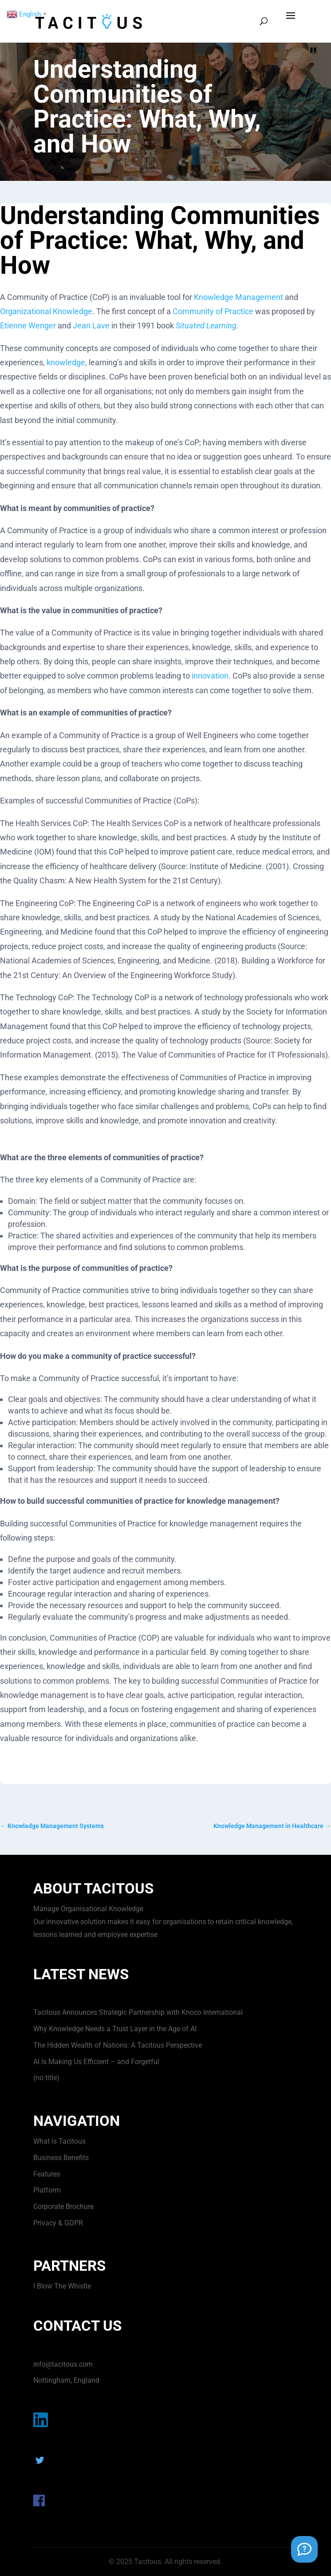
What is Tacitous (59, 2141)
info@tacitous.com (63, 2364)
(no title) (46, 2077)
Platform (47, 2190)
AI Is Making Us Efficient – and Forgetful (96, 2061)
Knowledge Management (238, 297)
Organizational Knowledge (46, 311)
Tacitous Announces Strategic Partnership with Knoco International (138, 2012)
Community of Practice (213, 311)
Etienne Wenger (28, 325)
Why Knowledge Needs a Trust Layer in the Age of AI (115, 2029)
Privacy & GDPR (58, 2223)
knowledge (66, 362)
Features (46, 2174)
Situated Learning (206, 325)
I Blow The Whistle (62, 2286)
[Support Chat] (304, 2549)
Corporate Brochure (63, 2206)
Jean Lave (91, 325)
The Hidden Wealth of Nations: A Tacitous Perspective (117, 2045)
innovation (210, 675)
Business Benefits (61, 2157)
